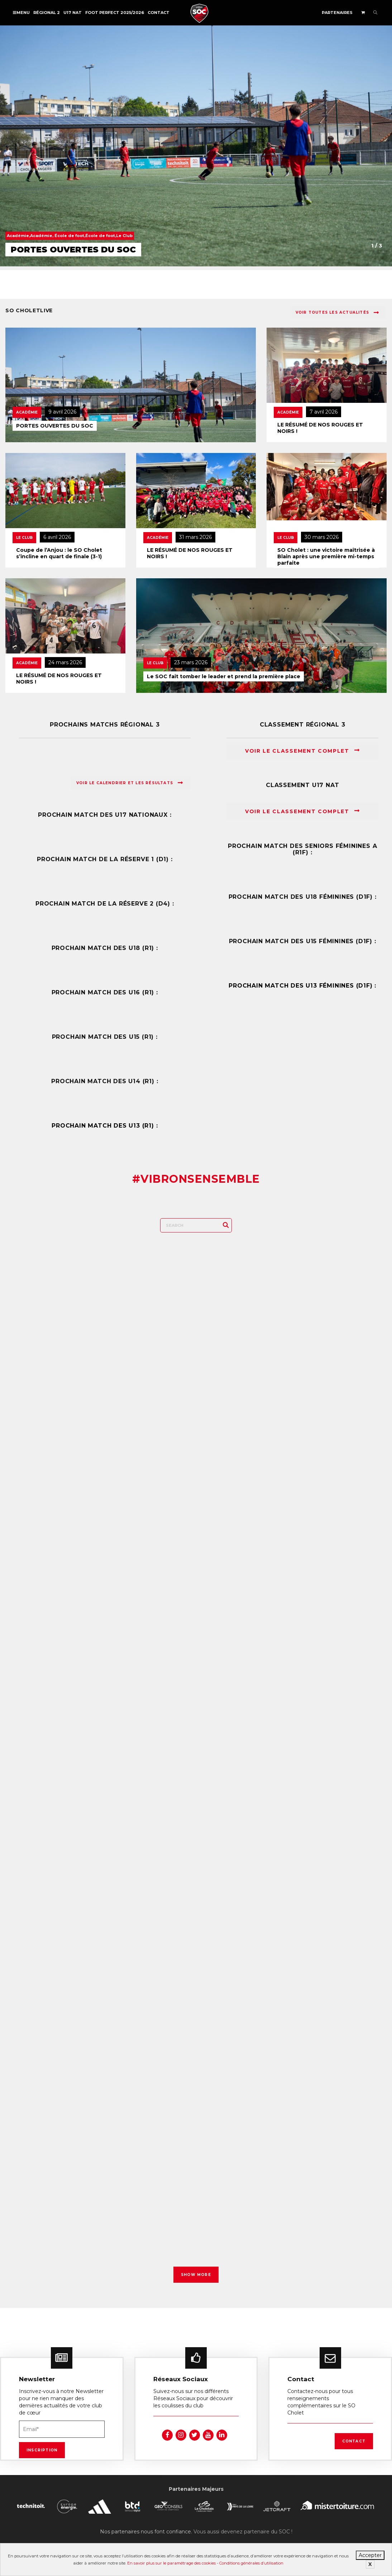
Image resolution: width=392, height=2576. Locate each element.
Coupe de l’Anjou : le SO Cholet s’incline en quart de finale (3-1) (59, 553)
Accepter (370, 2555)
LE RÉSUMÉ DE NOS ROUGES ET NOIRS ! (320, 427)
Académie (27, 412)
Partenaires (337, 12)
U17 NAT (72, 12)
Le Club (24, 537)
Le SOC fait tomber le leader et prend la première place (223, 676)
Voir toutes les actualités (337, 312)
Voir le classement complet (302, 751)
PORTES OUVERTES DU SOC (54, 426)
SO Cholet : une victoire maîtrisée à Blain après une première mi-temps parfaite (326, 556)
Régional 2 (46, 12)
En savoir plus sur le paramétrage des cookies (171, 2563)
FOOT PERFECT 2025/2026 (114, 12)
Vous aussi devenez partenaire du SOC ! (242, 2518)
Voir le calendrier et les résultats (129, 782)
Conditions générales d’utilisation (251, 2563)
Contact (158, 12)
